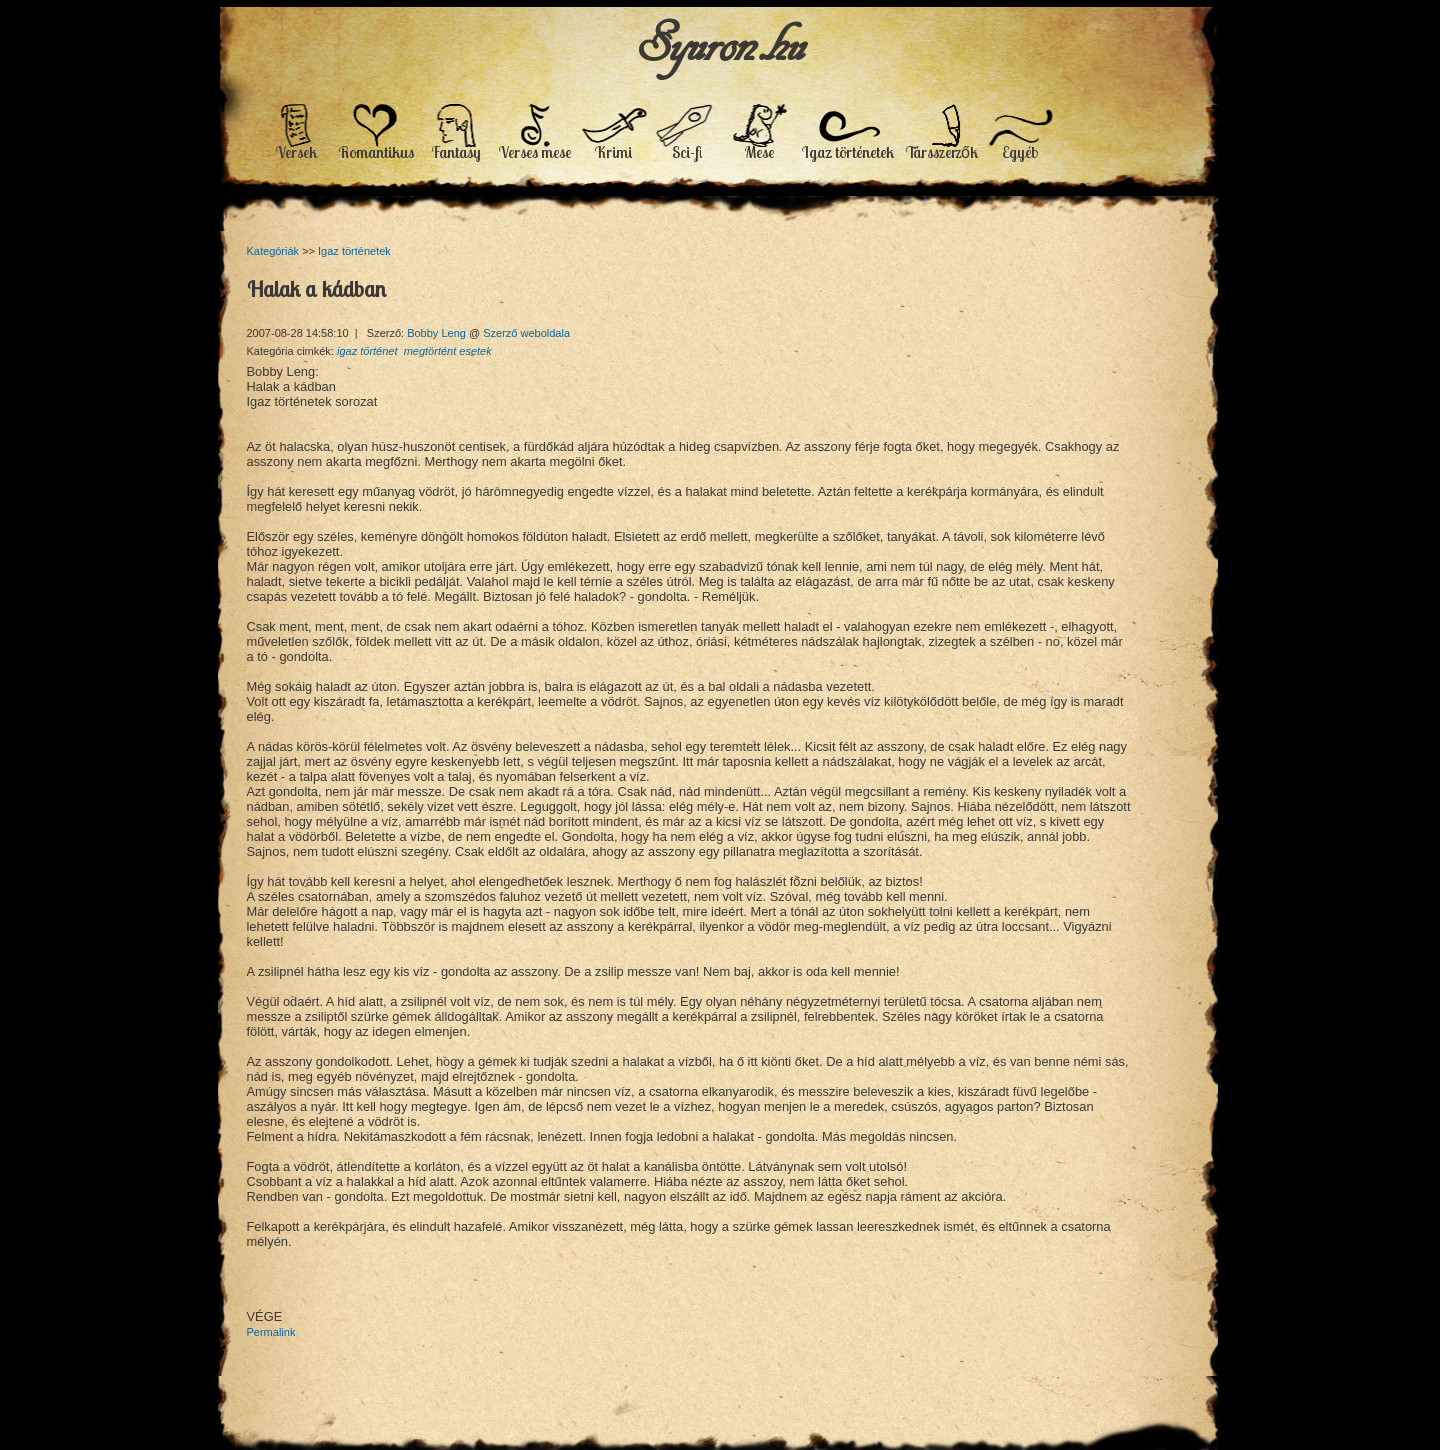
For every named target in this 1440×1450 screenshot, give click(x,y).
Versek (296, 152)
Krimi (613, 152)
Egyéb (1020, 152)
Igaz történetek (848, 152)
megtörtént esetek (448, 351)
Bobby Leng (438, 333)
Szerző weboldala (526, 333)
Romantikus (376, 152)
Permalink (271, 1332)
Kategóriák (273, 251)
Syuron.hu (720, 43)
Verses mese (535, 152)
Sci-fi (687, 152)
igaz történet (367, 351)
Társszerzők (942, 152)
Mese (759, 152)
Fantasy (456, 152)
